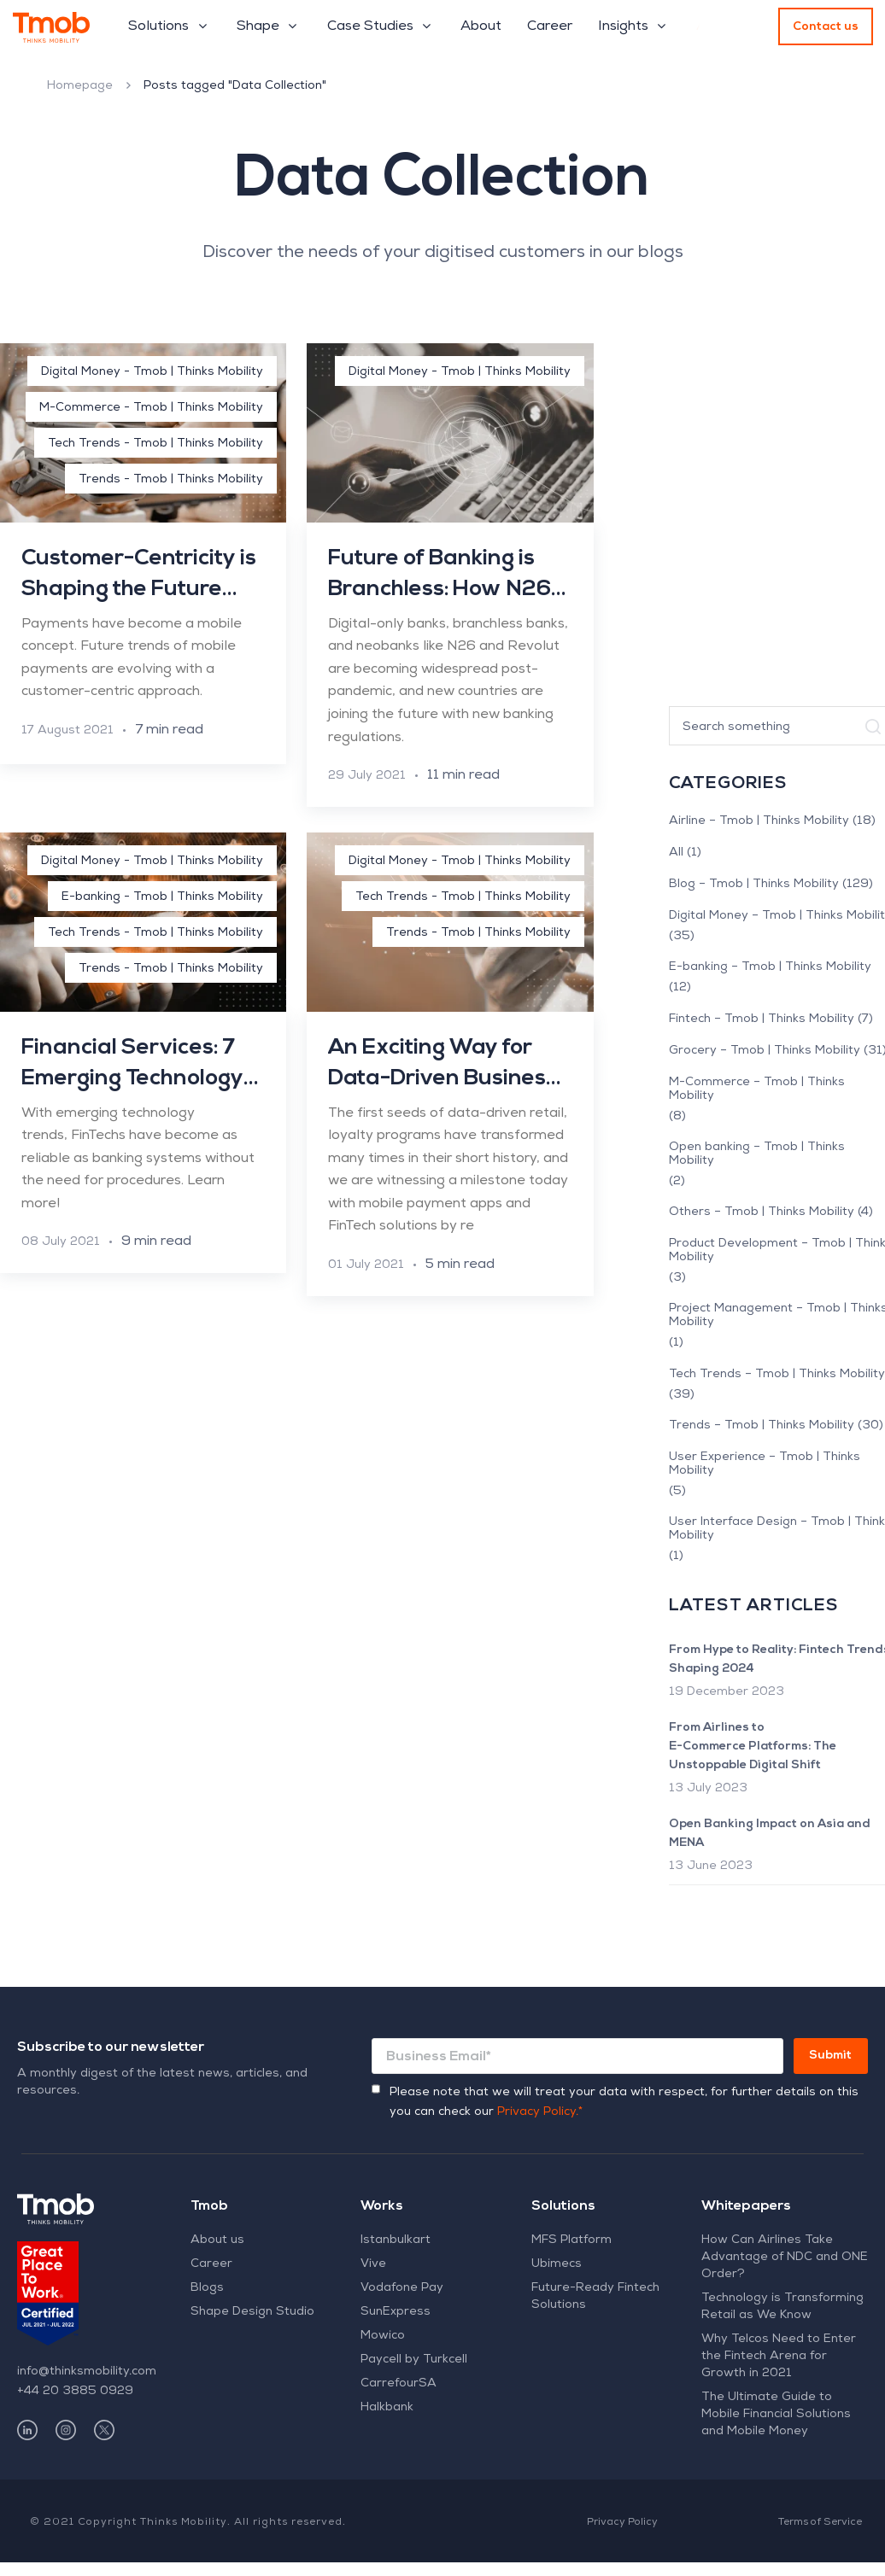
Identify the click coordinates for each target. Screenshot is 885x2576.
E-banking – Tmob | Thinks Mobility (770, 967)
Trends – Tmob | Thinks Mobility (761, 1426)
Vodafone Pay (401, 2288)
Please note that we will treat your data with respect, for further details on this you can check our (624, 2102)
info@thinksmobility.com (86, 2372)
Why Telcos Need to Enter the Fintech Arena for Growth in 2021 (778, 2357)
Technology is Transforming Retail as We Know (782, 2307)
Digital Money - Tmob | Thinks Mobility (152, 372)
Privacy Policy (622, 2523)
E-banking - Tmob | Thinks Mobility (162, 897)
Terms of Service (820, 2523)
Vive (373, 2264)
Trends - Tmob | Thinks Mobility (171, 480)
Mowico (382, 2336)
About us (217, 2240)
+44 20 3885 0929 (75, 2392)
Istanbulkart (395, 2240)
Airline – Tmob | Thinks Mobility (759, 821)
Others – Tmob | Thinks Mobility (761, 1212)
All (676, 853)
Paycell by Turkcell (413, 2360)
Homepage (80, 86)
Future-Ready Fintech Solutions (595, 2296)
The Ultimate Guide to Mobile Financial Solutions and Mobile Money (776, 2415)
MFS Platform (571, 2240)
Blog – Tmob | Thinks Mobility (754, 885)
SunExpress (395, 2312)
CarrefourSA (398, 2384)
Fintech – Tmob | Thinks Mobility (761, 1019)
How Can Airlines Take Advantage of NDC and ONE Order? (784, 2257)
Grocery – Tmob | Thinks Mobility (764, 1051)
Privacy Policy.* (540, 2112)
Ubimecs (556, 2264)
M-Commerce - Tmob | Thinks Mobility (151, 408)
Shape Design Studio (252, 2312)
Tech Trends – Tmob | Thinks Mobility (777, 1375)
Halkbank (386, 2408)
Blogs (207, 2288)
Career (211, 2264)
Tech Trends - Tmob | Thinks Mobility (155, 444)
